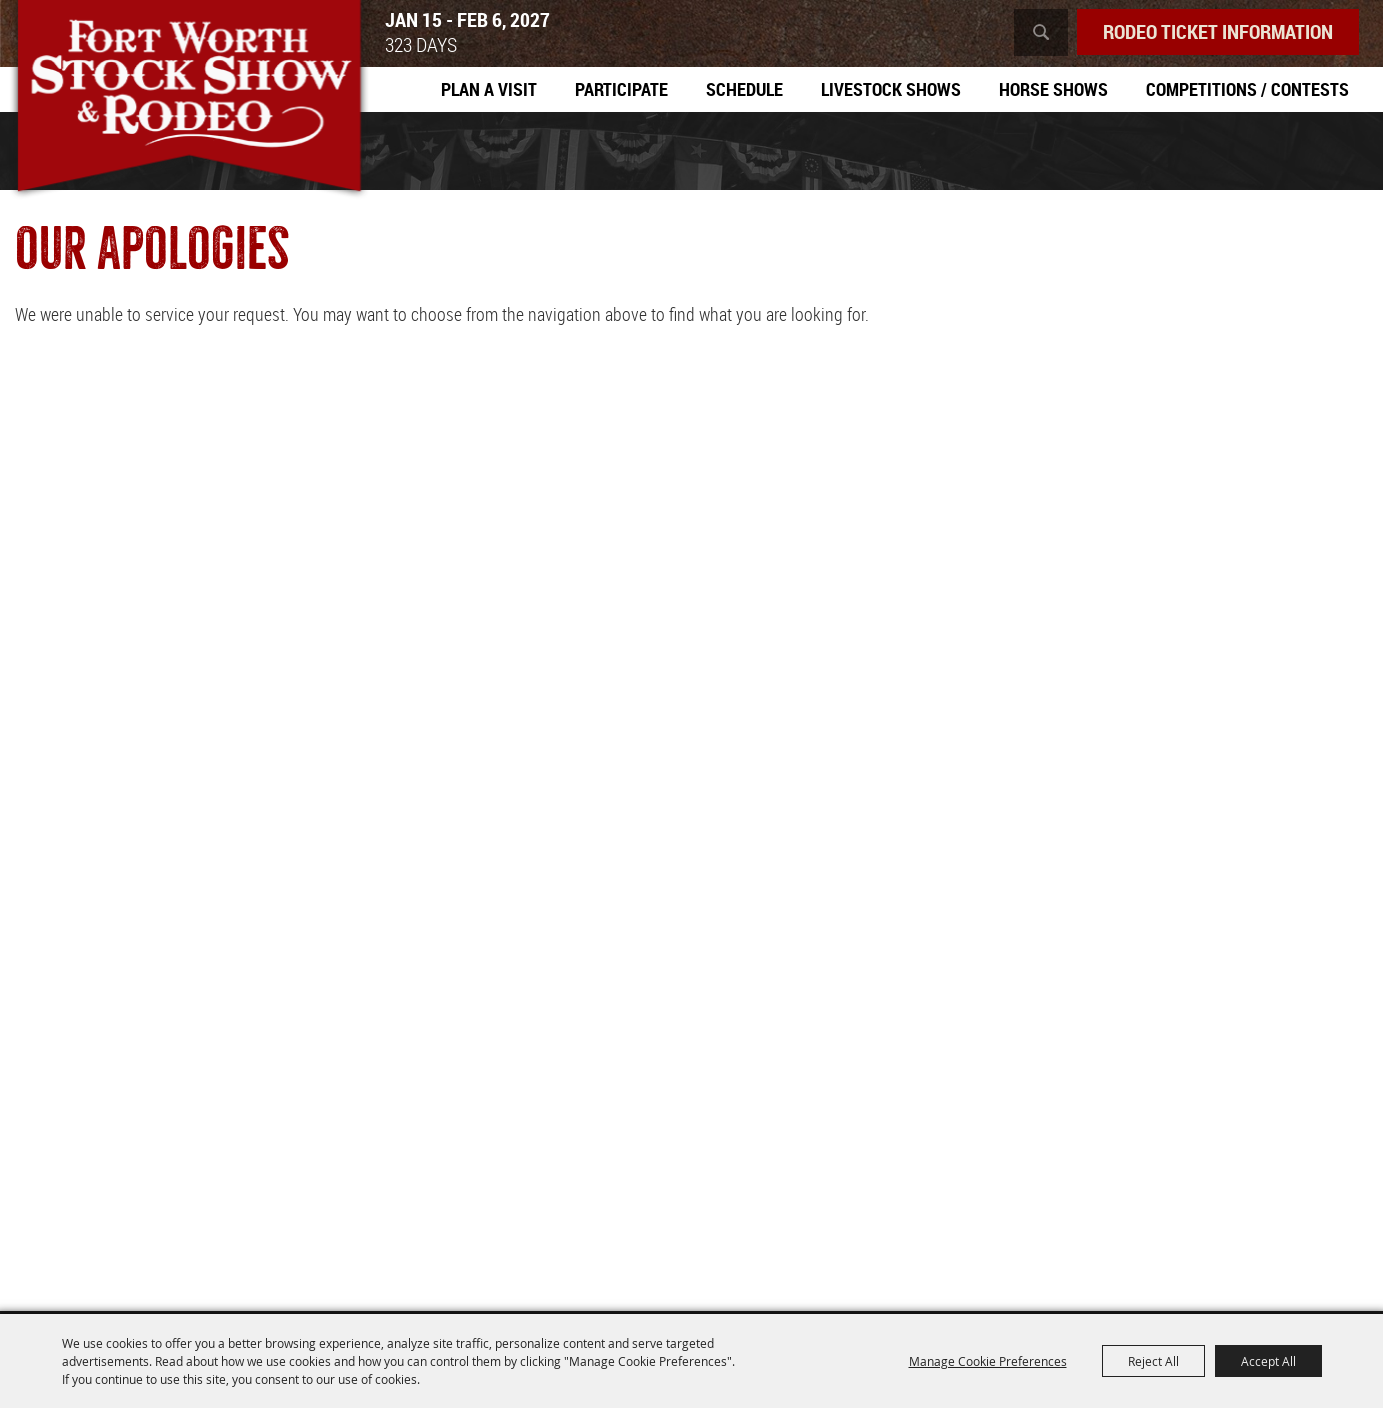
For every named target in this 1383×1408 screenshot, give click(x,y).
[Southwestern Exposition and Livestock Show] (189, 100)
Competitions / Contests (1247, 89)
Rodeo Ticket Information (1218, 31)
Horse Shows (1053, 89)
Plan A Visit (489, 89)
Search (1041, 32)
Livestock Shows (891, 89)
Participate (621, 89)
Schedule (744, 89)
